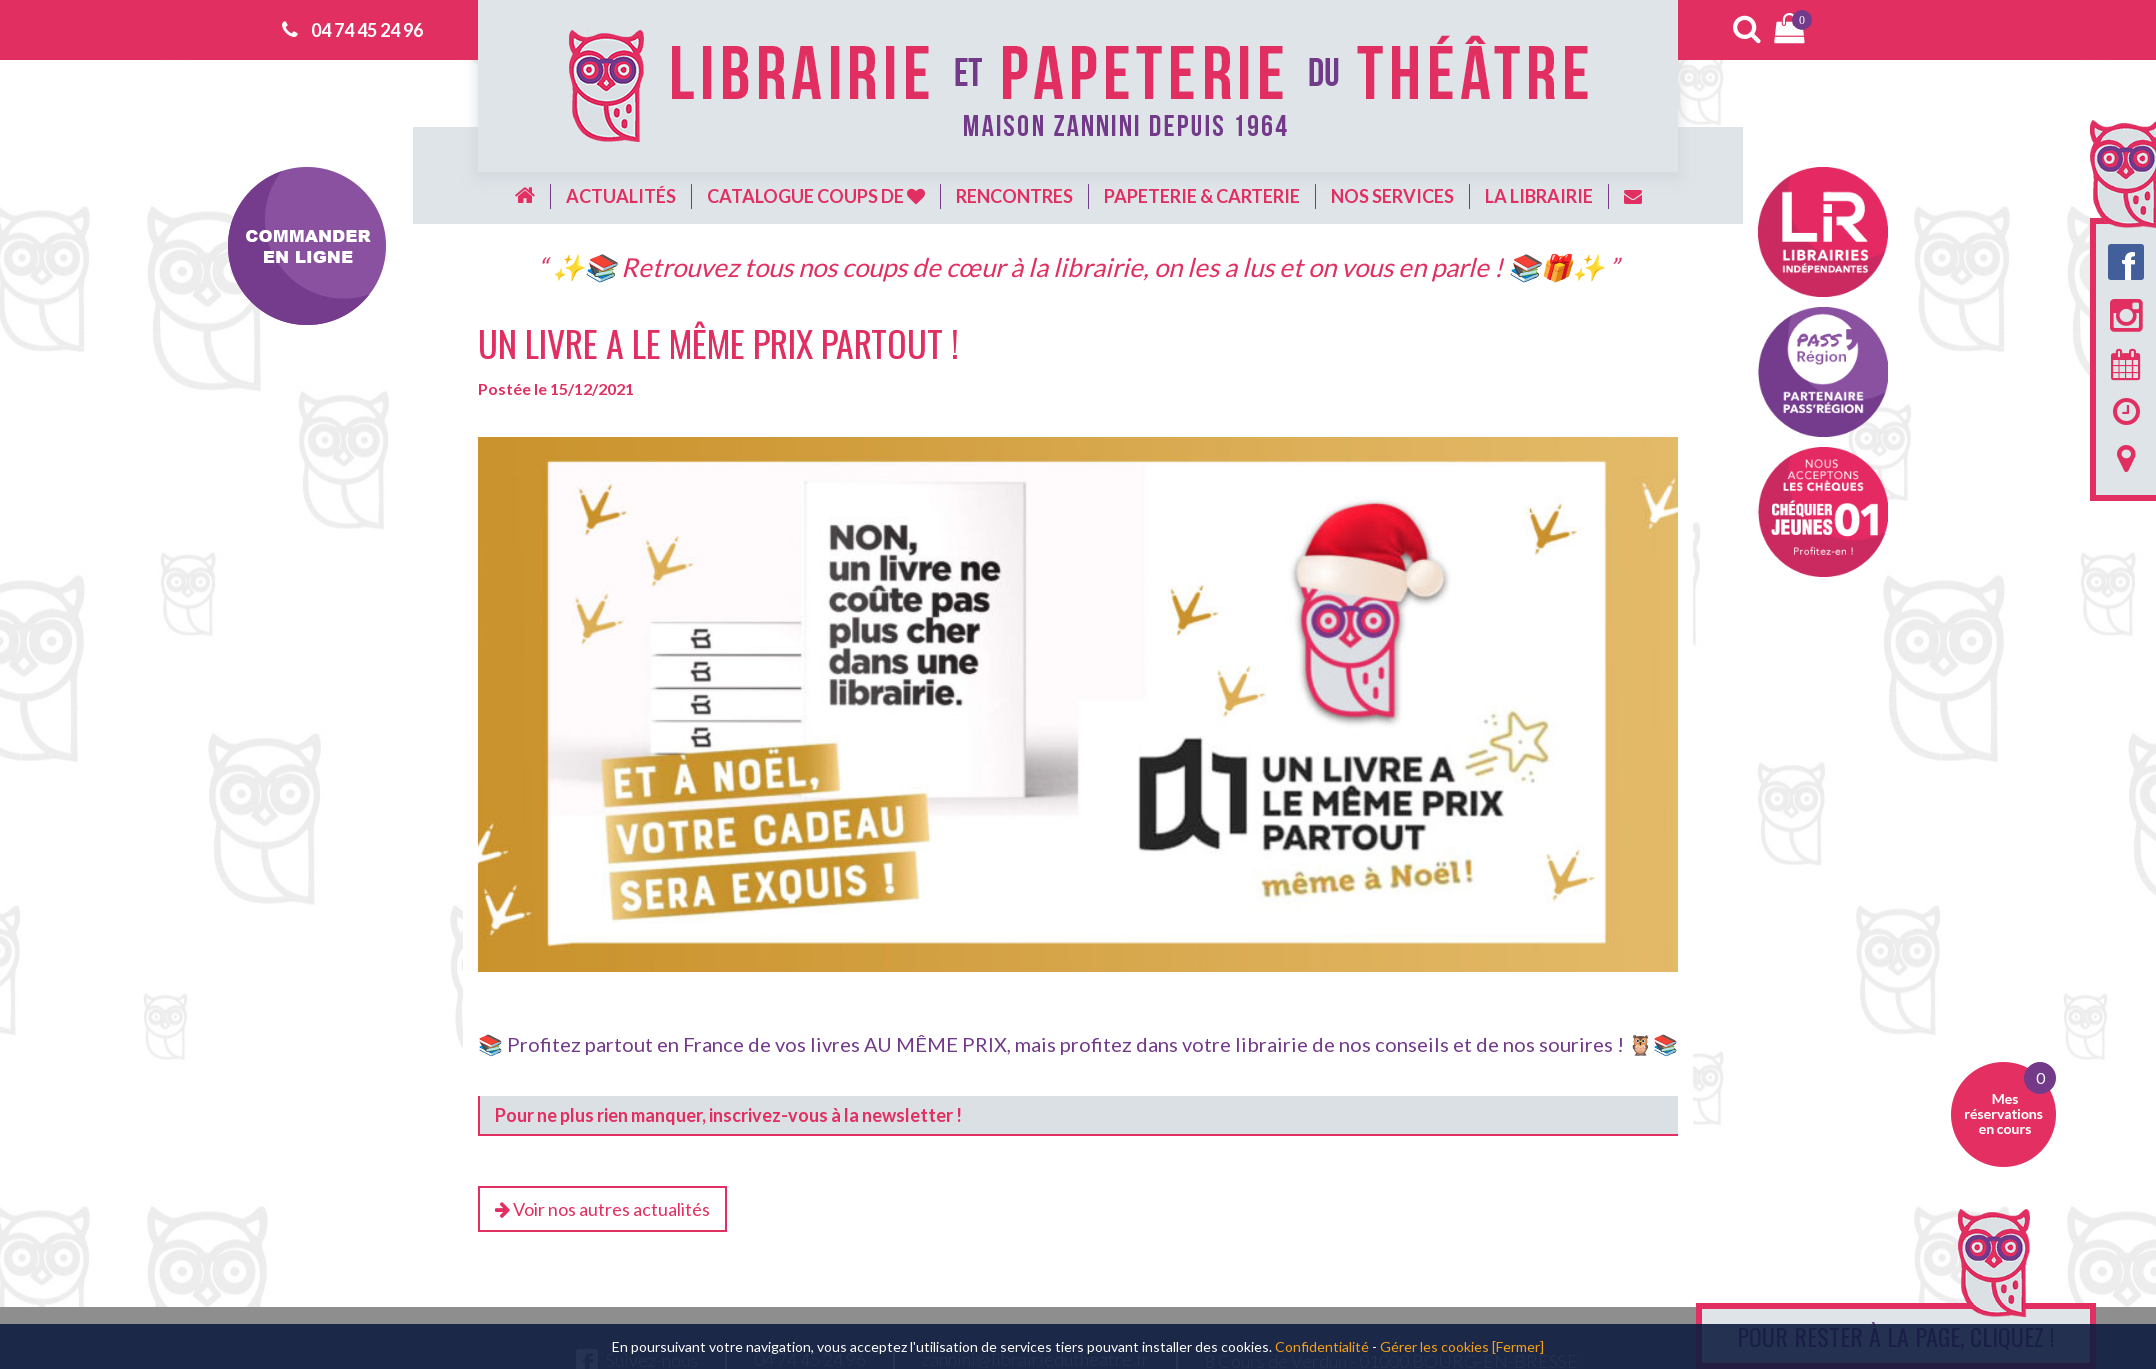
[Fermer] (1518, 1346)
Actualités (621, 196)
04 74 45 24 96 (367, 30)
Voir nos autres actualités (602, 1209)
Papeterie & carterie (1202, 196)
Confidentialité (1322, 1346)
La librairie (1539, 196)
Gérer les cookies (1434, 1346)
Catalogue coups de (816, 196)
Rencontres (1014, 196)
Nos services (1392, 196)
